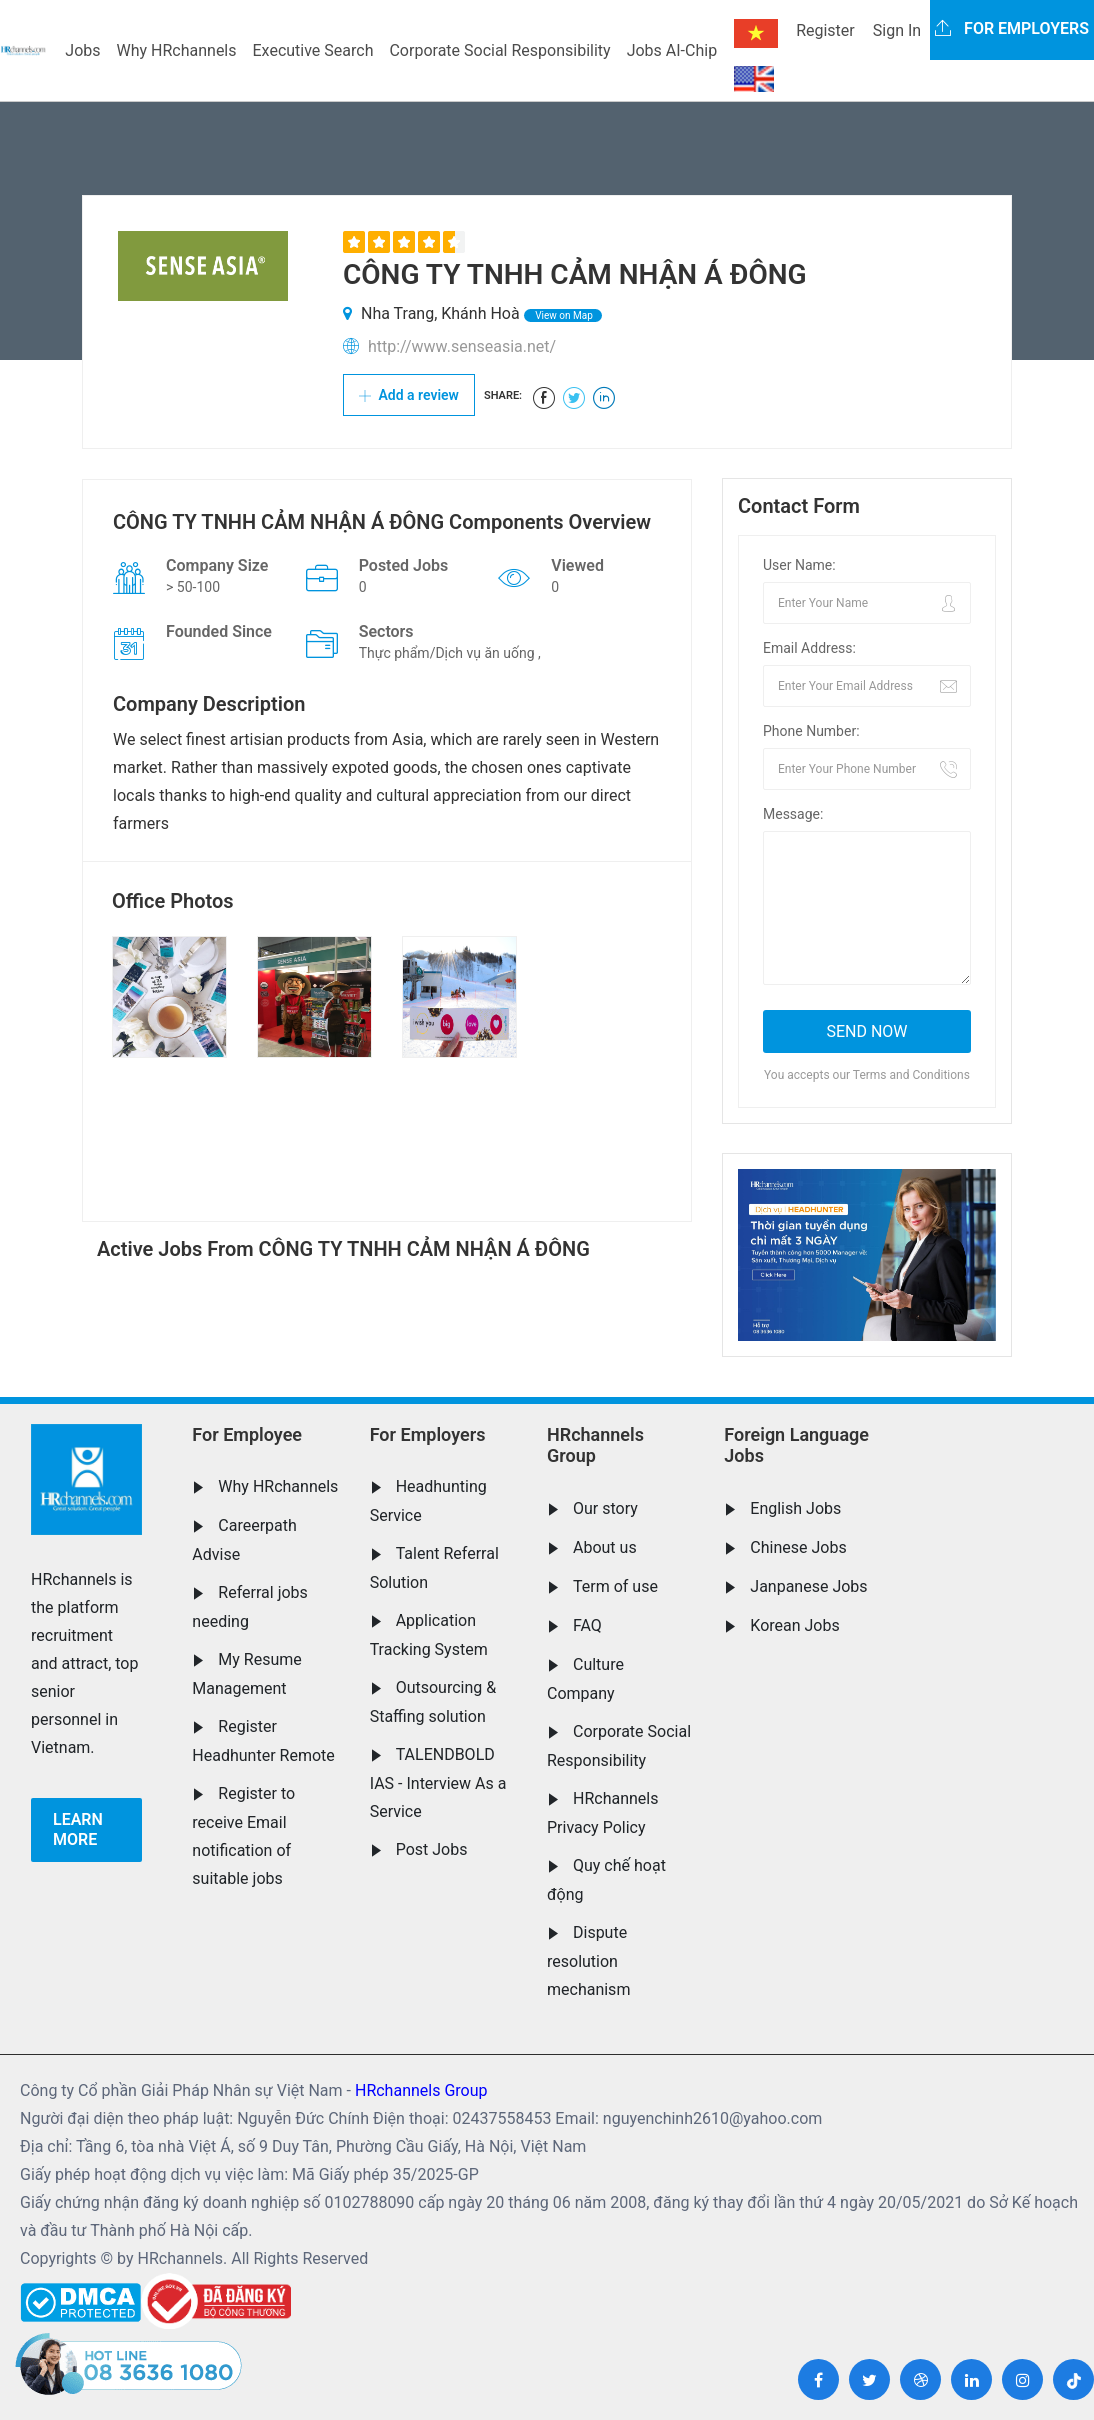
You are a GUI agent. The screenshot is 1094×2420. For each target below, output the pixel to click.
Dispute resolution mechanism (588, 1961)
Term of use (615, 1586)
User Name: (799, 565)
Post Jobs (432, 1849)
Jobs (82, 50)
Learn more (78, 1829)
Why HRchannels (177, 50)
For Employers (428, 1434)
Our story (605, 1508)
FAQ (587, 1625)
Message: (793, 814)
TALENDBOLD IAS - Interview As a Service (438, 1783)
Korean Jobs (794, 1625)
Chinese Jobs (798, 1547)
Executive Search (313, 50)
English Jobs (795, 1508)
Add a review (409, 395)
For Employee (247, 1434)
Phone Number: (811, 731)
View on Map (563, 315)
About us (605, 1547)
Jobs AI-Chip (672, 50)
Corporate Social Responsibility (499, 50)
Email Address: (809, 648)
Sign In (897, 30)
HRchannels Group (595, 1445)
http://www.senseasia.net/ (462, 346)
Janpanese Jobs (808, 1586)
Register (825, 30)
